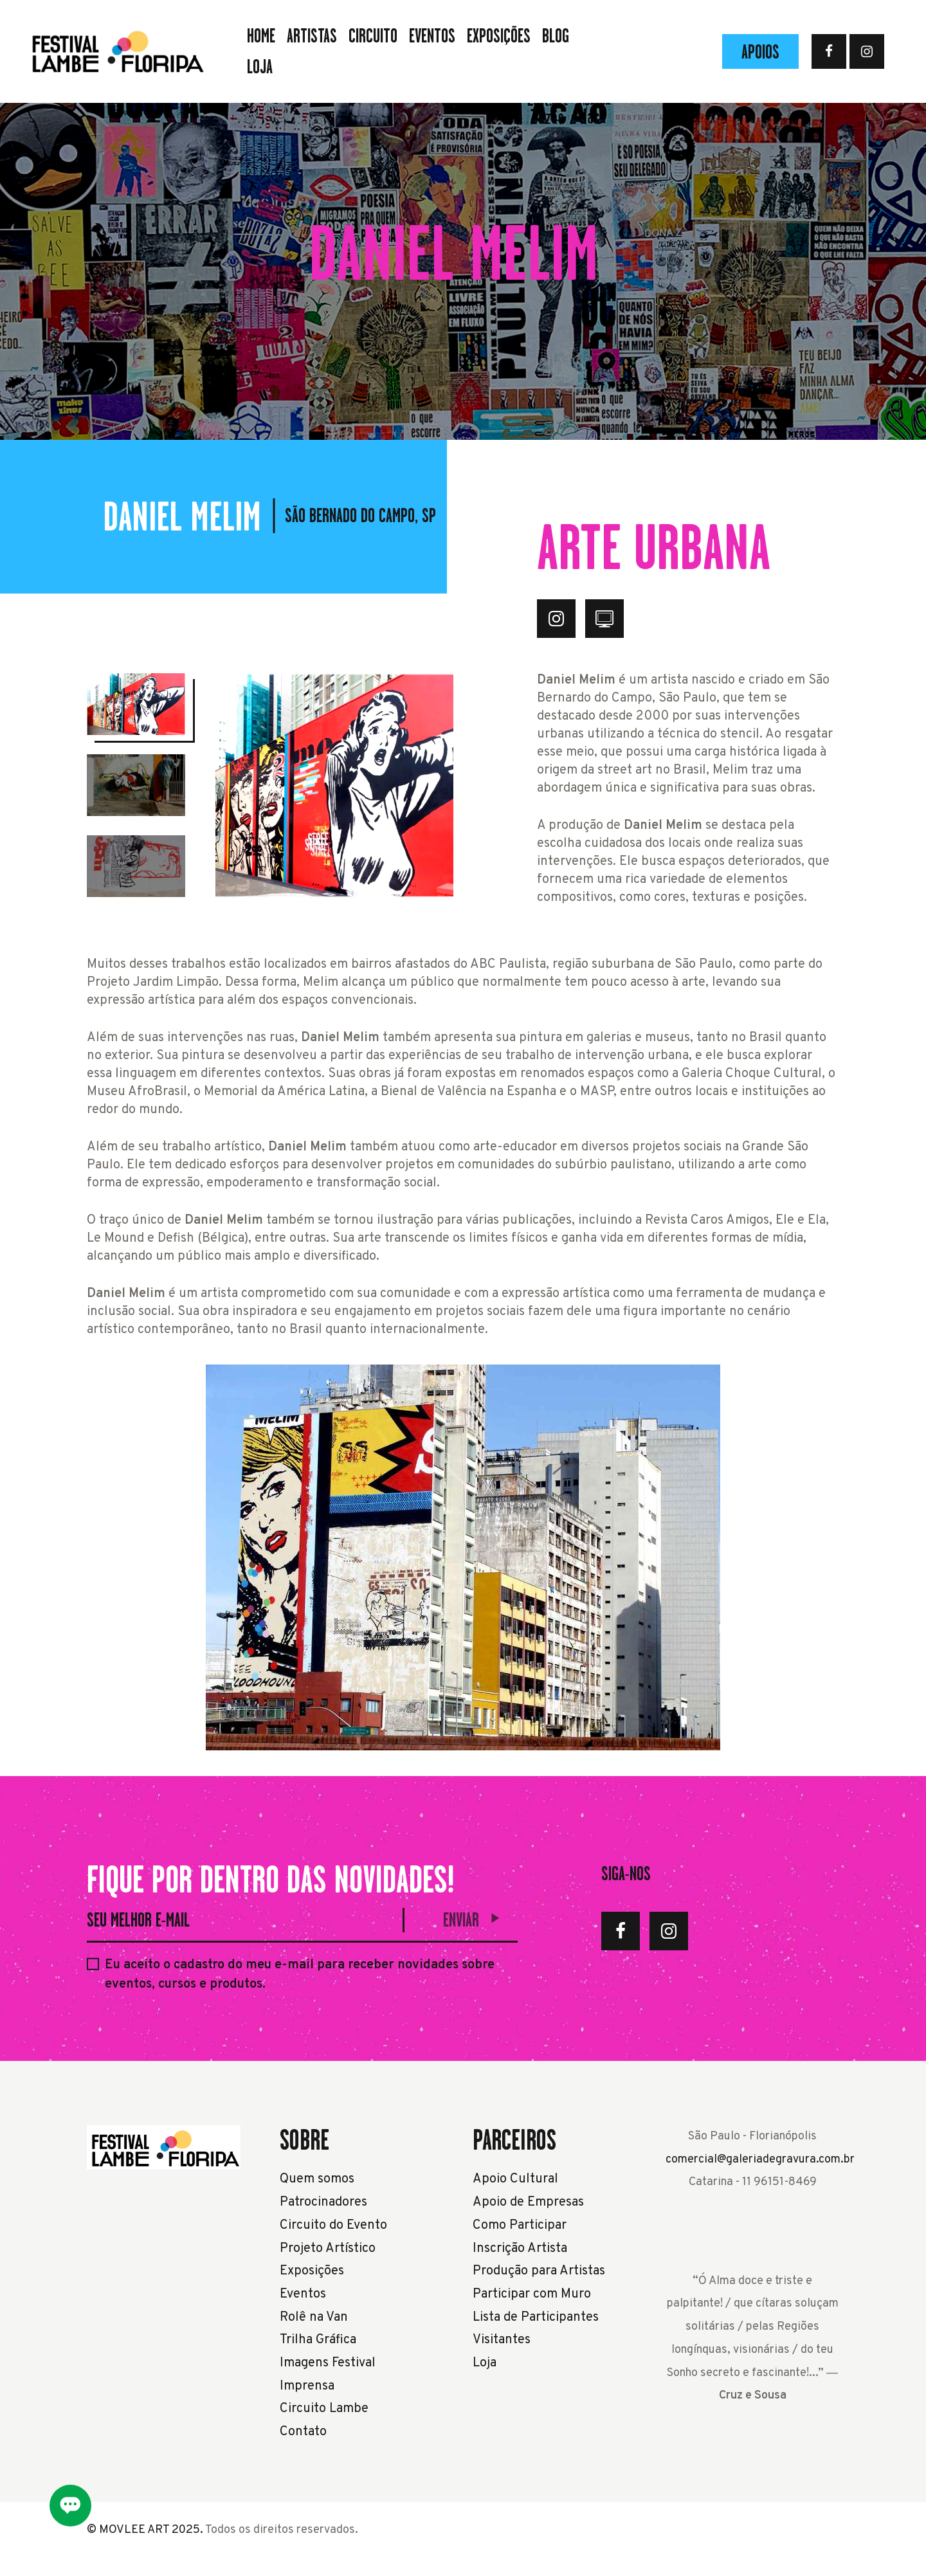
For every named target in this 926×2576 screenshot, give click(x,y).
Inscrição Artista (520, 2248)
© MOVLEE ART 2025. (145, 2530)
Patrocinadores (323, 2202)
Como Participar (520, 2225)
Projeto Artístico (328, 2248)
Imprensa (307, 2386)
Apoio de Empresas (528, 2202)
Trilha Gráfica (318, 2340)
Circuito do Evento (333, 2225)
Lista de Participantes (536, 2317)
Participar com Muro (532, 2294)
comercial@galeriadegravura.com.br (760, 2159)
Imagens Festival (328, 2363)
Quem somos (317, 2179)
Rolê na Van (314, 2317)
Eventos (303, 2294)
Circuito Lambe (324, 2408)
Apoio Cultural (515, 2179)
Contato (303, 2432)
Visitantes (502, 2340)
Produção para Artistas (539, 2271)
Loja (484, 2363)
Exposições (312, 2271)
